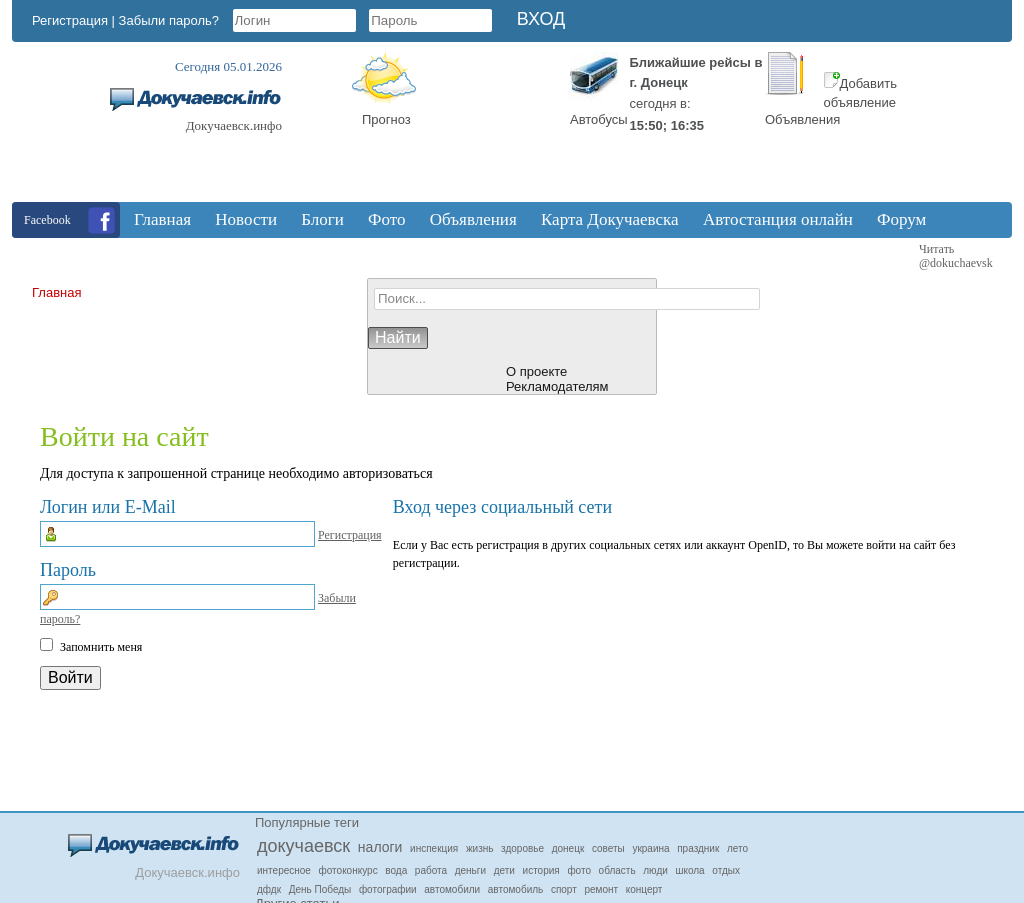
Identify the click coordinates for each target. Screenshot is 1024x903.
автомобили (452, 889)
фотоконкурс (348, 870)
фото (579, 870)
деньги (470, 870)
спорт (564, 889)
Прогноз (386, 119)
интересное (284, 870)
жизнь (480, 848)
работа (431, 870)
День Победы (320, 889)
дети (504, 870)
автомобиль (515, 889)
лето (737, 848)
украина (650, 848)
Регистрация (70, 20)
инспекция (434, 848)
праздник (698, 848)
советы (608, 848)
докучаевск (303, 846)
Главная (56, 292)
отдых (726, 870)
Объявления (802, 119)
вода (396, 870)
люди (655, 870)
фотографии (388, 889)
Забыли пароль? (169, 20)
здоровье (522, 848)
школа (689, 870)
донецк (568, 848)
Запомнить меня (101, 647)
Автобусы (599, 119)
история (541, 870)
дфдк (269, 889)
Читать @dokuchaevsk (956, 256)
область (617, 870)
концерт (644, 889)
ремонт (601, 889)
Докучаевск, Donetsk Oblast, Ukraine (487, 127)
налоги (380, 847)
